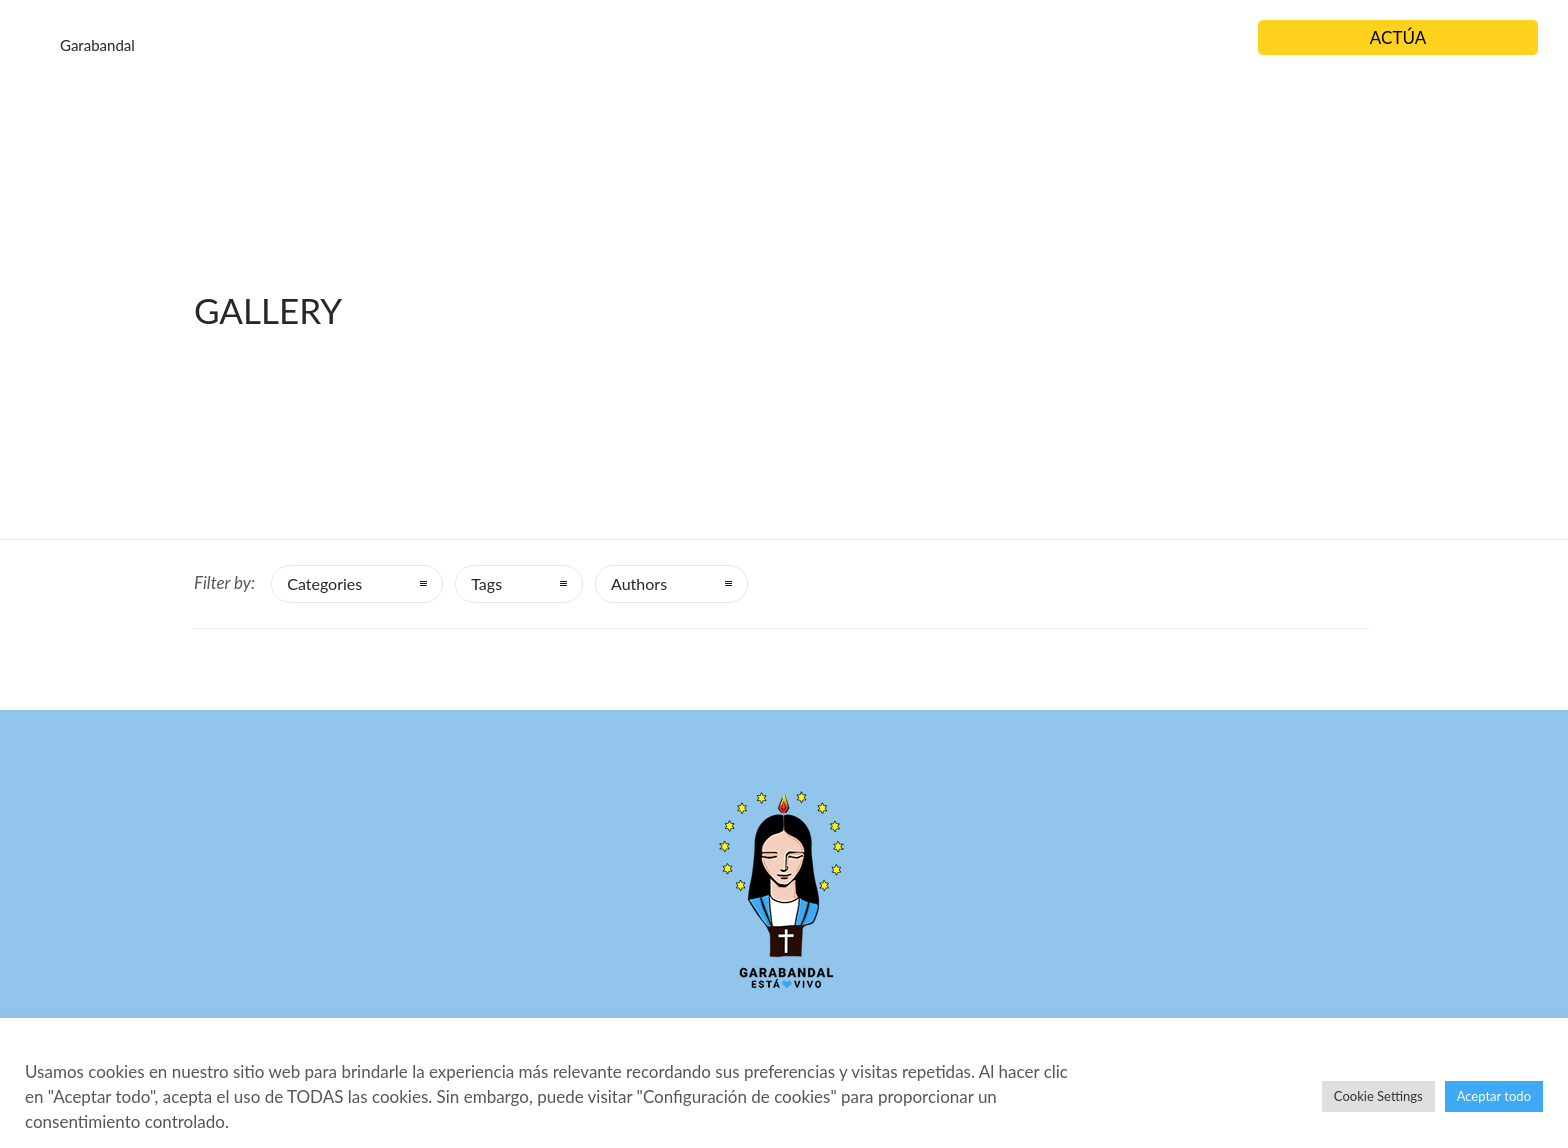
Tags (486, 583)
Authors (639, 583)
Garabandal (97, 45)
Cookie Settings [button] (1378, 1096)
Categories (324, 583)
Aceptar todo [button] (1494, 1096)
